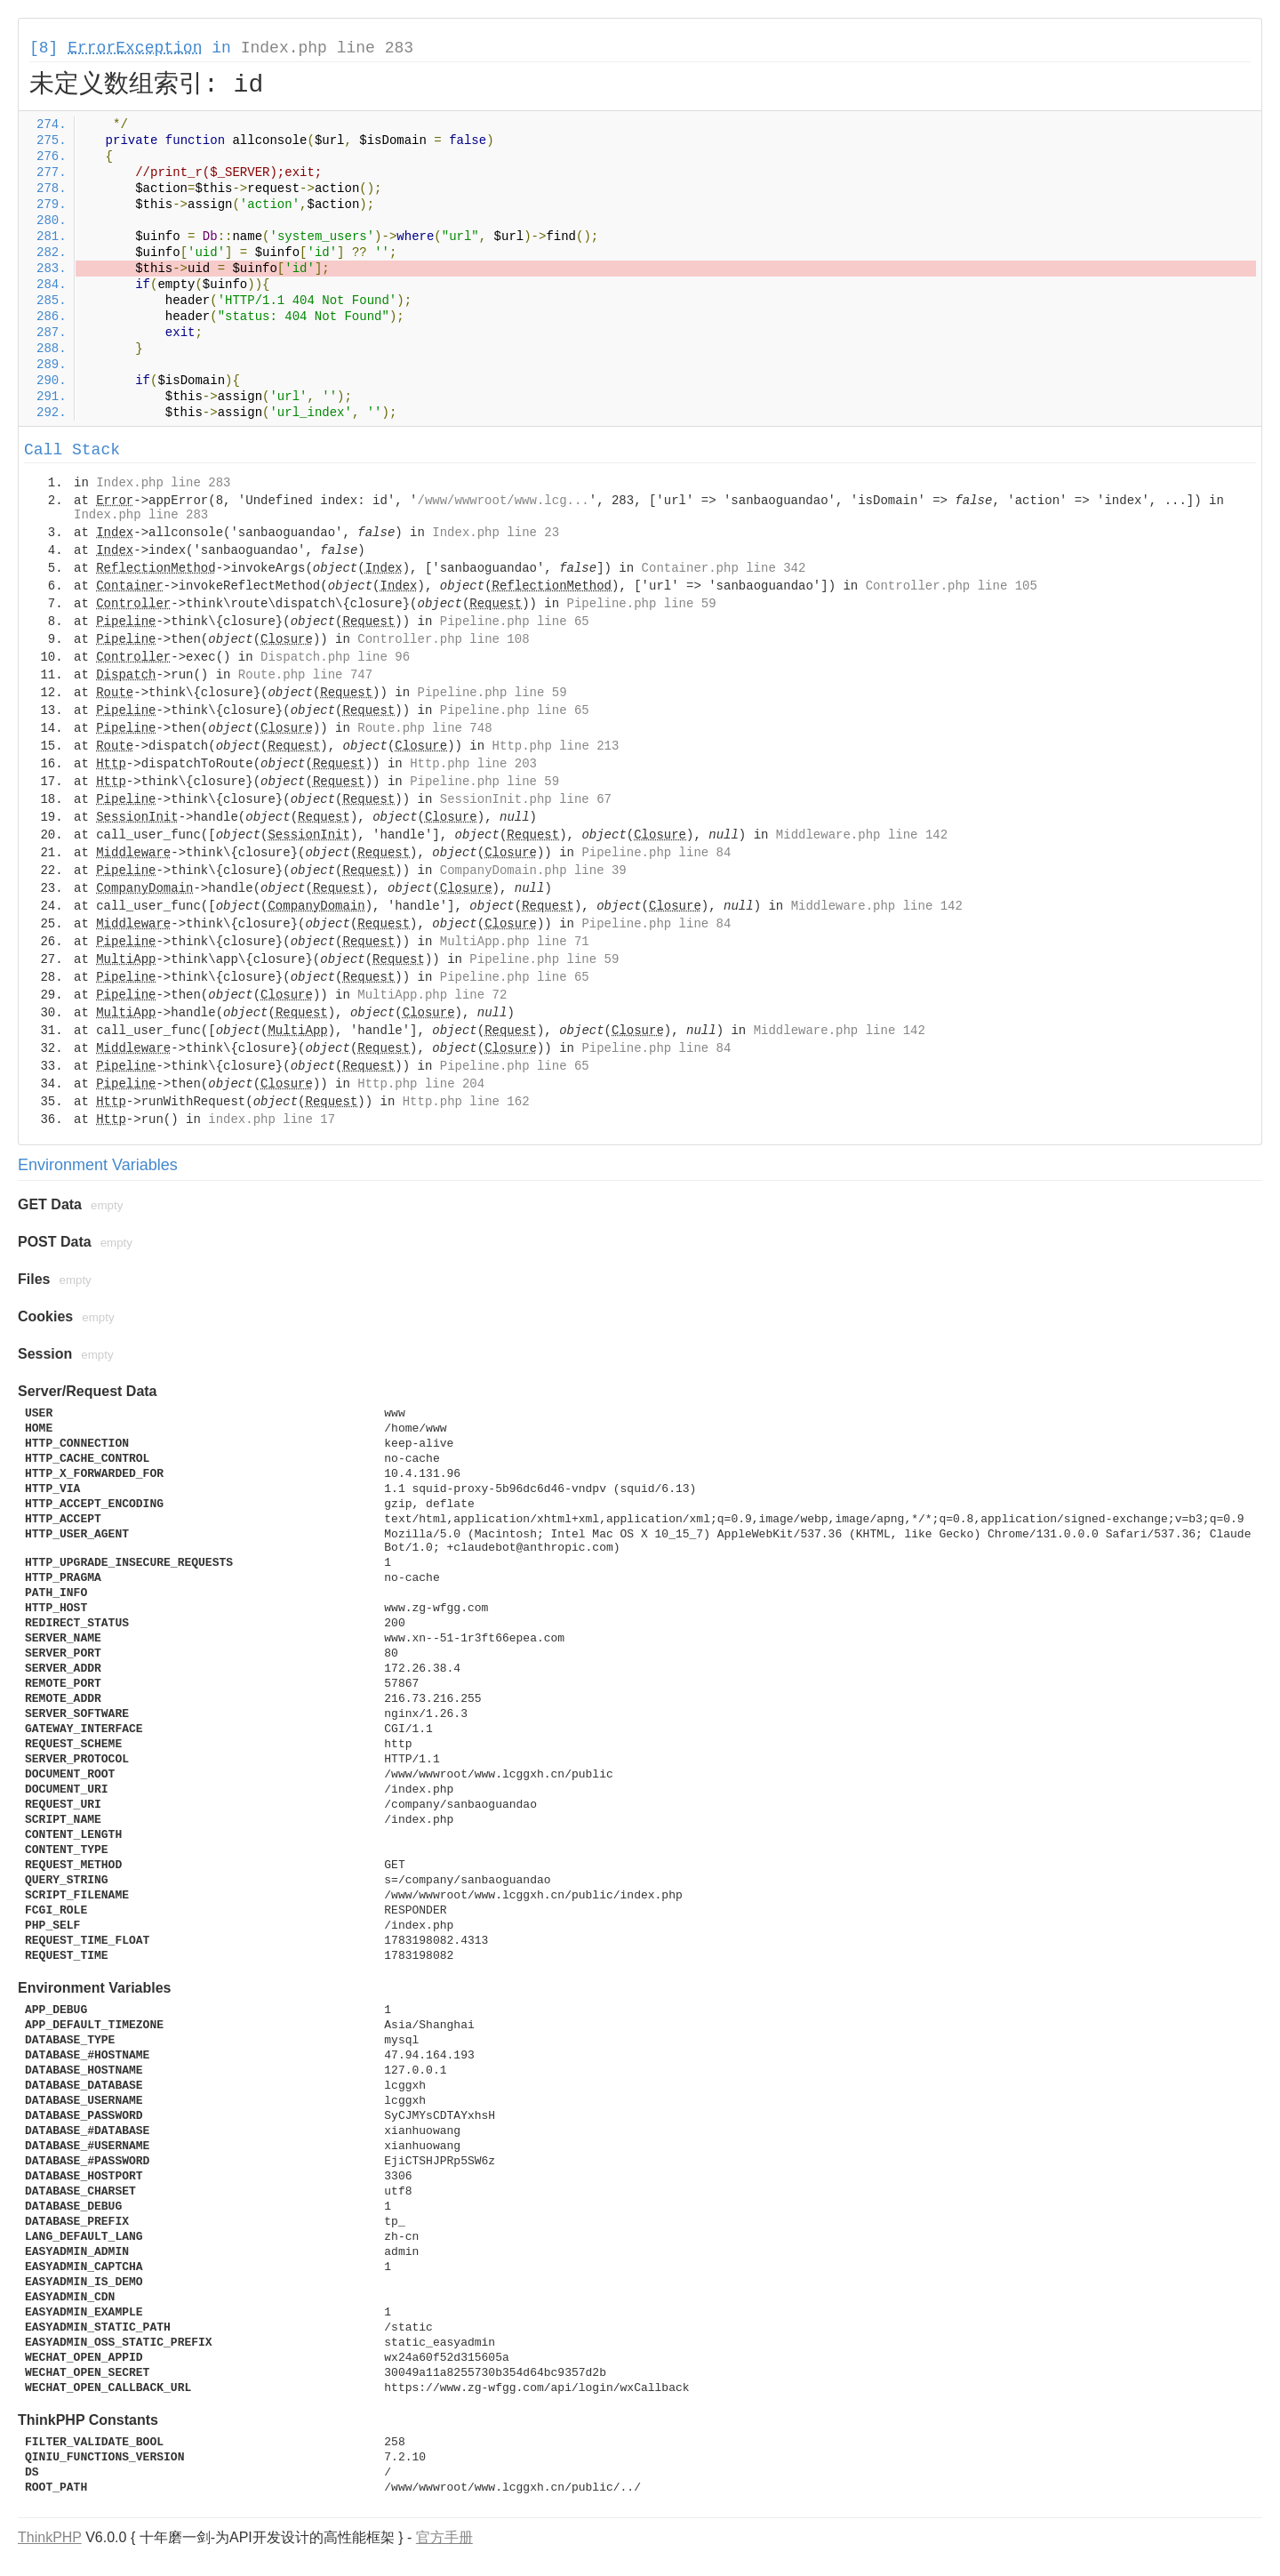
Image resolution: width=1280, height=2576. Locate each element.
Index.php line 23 (495, 533)
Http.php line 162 (466, 1102)
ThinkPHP (50, 2537)
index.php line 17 (271, 1119)
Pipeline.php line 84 (656, 853)
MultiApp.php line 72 (432, 995)
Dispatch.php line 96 (335, 657)
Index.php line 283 (327, 48)
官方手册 (444, 2537)
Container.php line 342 (724, 568)
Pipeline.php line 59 (641, 604)
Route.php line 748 (424, 728)
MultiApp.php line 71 (514, 942)
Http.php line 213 (556, 746)
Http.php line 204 (420, 1084)
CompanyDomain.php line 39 (533, 870)
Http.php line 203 (473, 764)
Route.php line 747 (305, 675)
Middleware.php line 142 (862, 835)
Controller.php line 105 (951, 586)
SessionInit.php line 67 (526, 799)
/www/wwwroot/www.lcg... (503, 501)
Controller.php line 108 (443, 639)
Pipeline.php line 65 (514, 621)
